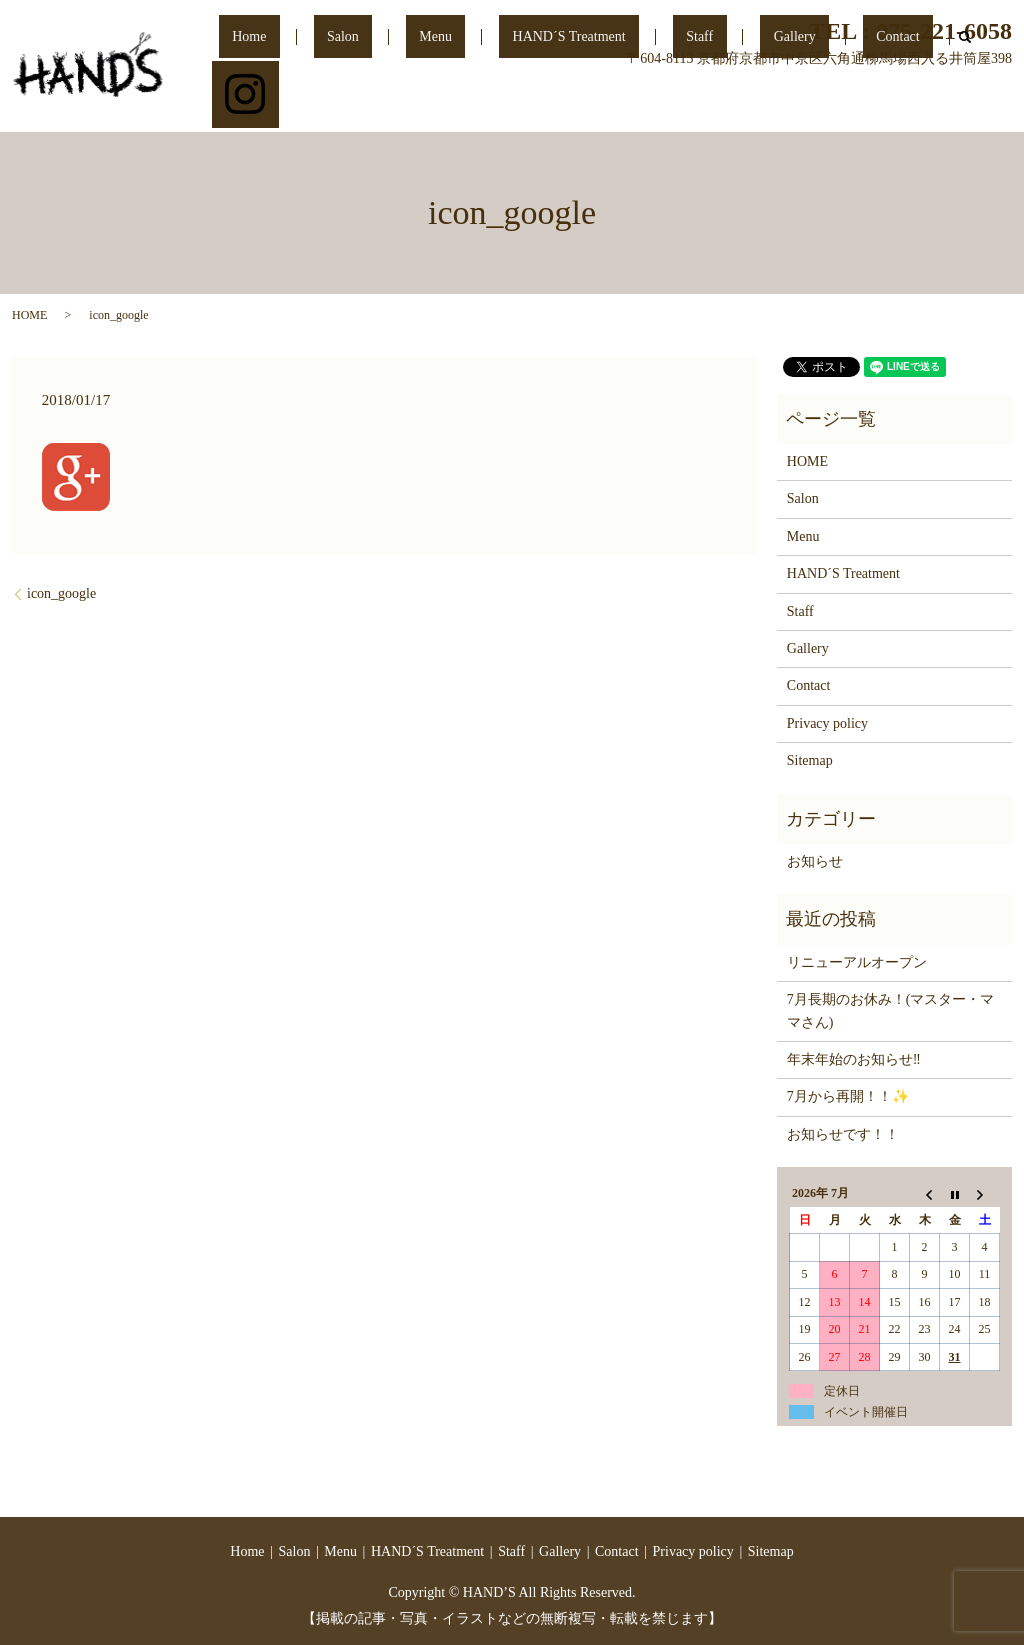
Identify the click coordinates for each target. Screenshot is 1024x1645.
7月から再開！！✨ (848, 1096)
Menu (523, 103)
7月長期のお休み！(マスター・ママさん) (891, 1010)
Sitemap (810, 760)
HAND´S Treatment (630, 103)
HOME (29, 315)
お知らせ (815, 861)
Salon (458, 103)
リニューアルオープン (857, 962)
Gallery (802, 103)
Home (391, 103)
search (932, 104)
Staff (734, 103)
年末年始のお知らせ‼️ (854, 1059)
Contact (879, 103)
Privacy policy (827, 723)
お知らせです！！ (843, 1134)
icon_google (61, 593)
